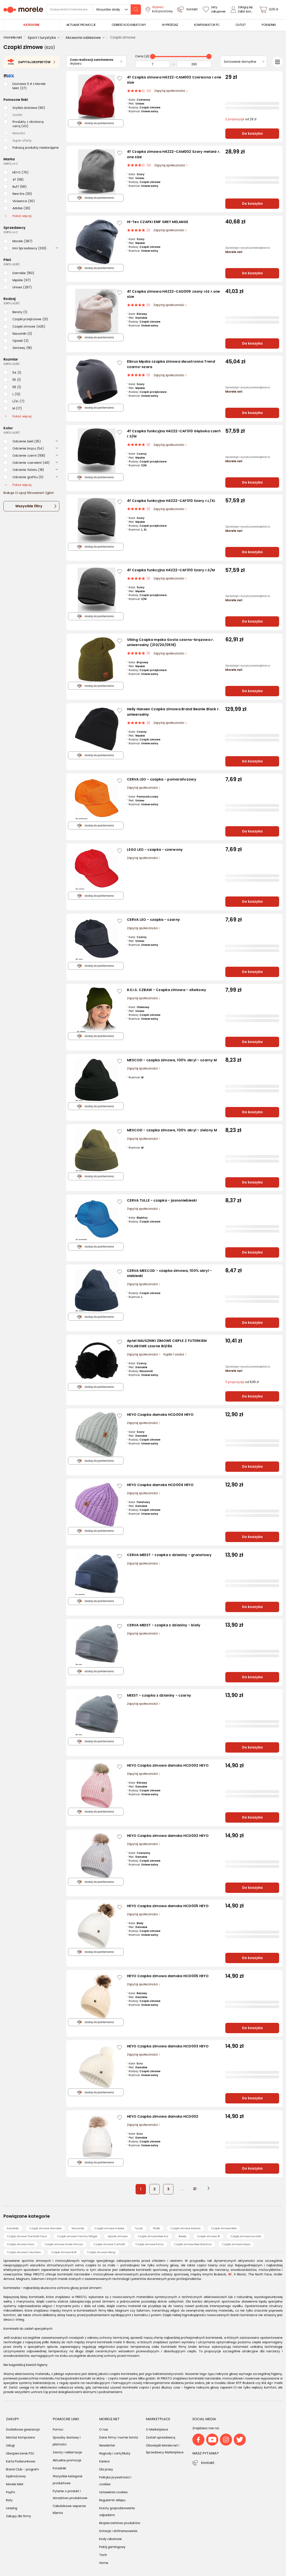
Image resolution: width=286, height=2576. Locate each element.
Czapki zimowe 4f (208, 2236)
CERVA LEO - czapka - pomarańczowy (161, 779)
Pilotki (156, 2228)
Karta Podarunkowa (20, 2461)
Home (103, 2563)
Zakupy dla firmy (18, 2516)
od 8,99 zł (242, 1382)
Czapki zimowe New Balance (193, 2244)
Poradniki (59, 2468)
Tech (103, 2555)
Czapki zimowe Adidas (185, 2228)
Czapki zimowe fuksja (236, 2244)
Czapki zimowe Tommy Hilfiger (77, 2236)
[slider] (152, 56)
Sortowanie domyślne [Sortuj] (240, 61)
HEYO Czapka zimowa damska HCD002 (162, 2116)
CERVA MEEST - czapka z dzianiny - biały (164, 1625)
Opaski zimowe (117, 2236)
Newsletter (107, 2445)
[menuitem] (81, 25)
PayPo (10, 2492)
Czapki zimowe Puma (149, 2244)
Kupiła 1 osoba (174, 1354)
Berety (183, 2236)
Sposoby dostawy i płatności (66, 2440)
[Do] (194, 64)
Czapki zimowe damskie (45, 2228)
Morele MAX (14, 2484)
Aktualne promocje (67, 2460)
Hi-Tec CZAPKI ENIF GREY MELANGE (157, 221)
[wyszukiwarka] (93, 9)
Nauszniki (78, 2228)
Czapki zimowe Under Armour (64, 2244)
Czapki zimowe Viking (101, 2252)
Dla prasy (106, 2469)
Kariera (104, 2461)
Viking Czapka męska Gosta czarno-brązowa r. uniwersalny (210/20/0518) (170, 642)
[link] (81, 25)
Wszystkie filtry (28, 506)
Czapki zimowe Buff (64, 2252)
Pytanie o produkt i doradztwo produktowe (70, 2494)
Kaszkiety (13, 2228)
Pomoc (58, 2429)
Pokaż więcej (18, 216)
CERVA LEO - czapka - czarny (153, 919)
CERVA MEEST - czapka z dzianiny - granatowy (169, 1554)
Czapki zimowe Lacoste (245, 2236)
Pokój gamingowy (112, 2547)
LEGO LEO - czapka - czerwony (155, 849)
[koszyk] (270, 9)
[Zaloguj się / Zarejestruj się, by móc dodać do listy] (120, 78)
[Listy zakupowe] (215, 9)
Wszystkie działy (108, 9)
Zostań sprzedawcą (160, 2437)
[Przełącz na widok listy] (277, 62)
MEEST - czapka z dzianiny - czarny (159, 1695)
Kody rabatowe (110, 2539)
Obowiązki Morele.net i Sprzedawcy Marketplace (165, 2448)
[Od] (152, 64)
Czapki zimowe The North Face (27, 2236)
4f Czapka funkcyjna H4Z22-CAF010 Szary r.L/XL (171, 500)
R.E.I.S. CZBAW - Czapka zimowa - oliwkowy (166, 989)
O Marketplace (157, 2429)
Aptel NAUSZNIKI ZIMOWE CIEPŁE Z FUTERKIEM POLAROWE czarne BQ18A (167, 1343)
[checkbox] (31, 86)
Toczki (138, 2228)
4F (230, 2274)
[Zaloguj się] (243, 9)
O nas (103, 2429)
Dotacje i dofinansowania (118, 2531)
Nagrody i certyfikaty (114, 2453)
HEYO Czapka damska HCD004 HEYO (160, 1414)
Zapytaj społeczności (170, 91)
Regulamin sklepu (112, 2500)
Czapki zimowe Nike (224, 2228)
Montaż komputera (20, 2437)
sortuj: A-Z (10, 163)
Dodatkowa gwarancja (23, 2429)
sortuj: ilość (11, 264)
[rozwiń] (56, 247)
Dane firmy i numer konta (118, 2437)
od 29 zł (240, 119)
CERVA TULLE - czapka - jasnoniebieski (162, 1200)
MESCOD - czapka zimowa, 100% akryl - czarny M (172, 1060)
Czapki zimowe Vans (20, 2244)
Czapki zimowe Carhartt (109, 2244)
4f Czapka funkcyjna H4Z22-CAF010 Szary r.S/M (171, 570)
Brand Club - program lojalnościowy (22, 2472)
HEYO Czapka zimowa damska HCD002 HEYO (168, 1765)
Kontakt (208, 2462)
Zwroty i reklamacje (67, 2452)
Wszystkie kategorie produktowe (67, 2479)
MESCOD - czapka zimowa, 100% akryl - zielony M (172, 1130)
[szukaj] (136, 9)
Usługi (10, 2445)
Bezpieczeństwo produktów (119, 2523)
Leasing (11, 2508)
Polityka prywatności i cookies (115, 2480)
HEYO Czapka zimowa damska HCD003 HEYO (168, 2046)
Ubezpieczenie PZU (20, 2453)
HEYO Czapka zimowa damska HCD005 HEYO (168, 1905)
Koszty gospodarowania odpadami (117, 2511)
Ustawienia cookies (113, 2492)
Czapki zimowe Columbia (24, 2252)
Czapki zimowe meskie (109, 2228)
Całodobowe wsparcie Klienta (69, 2509)
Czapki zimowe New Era (153, 2236)
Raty (9, 2500)
